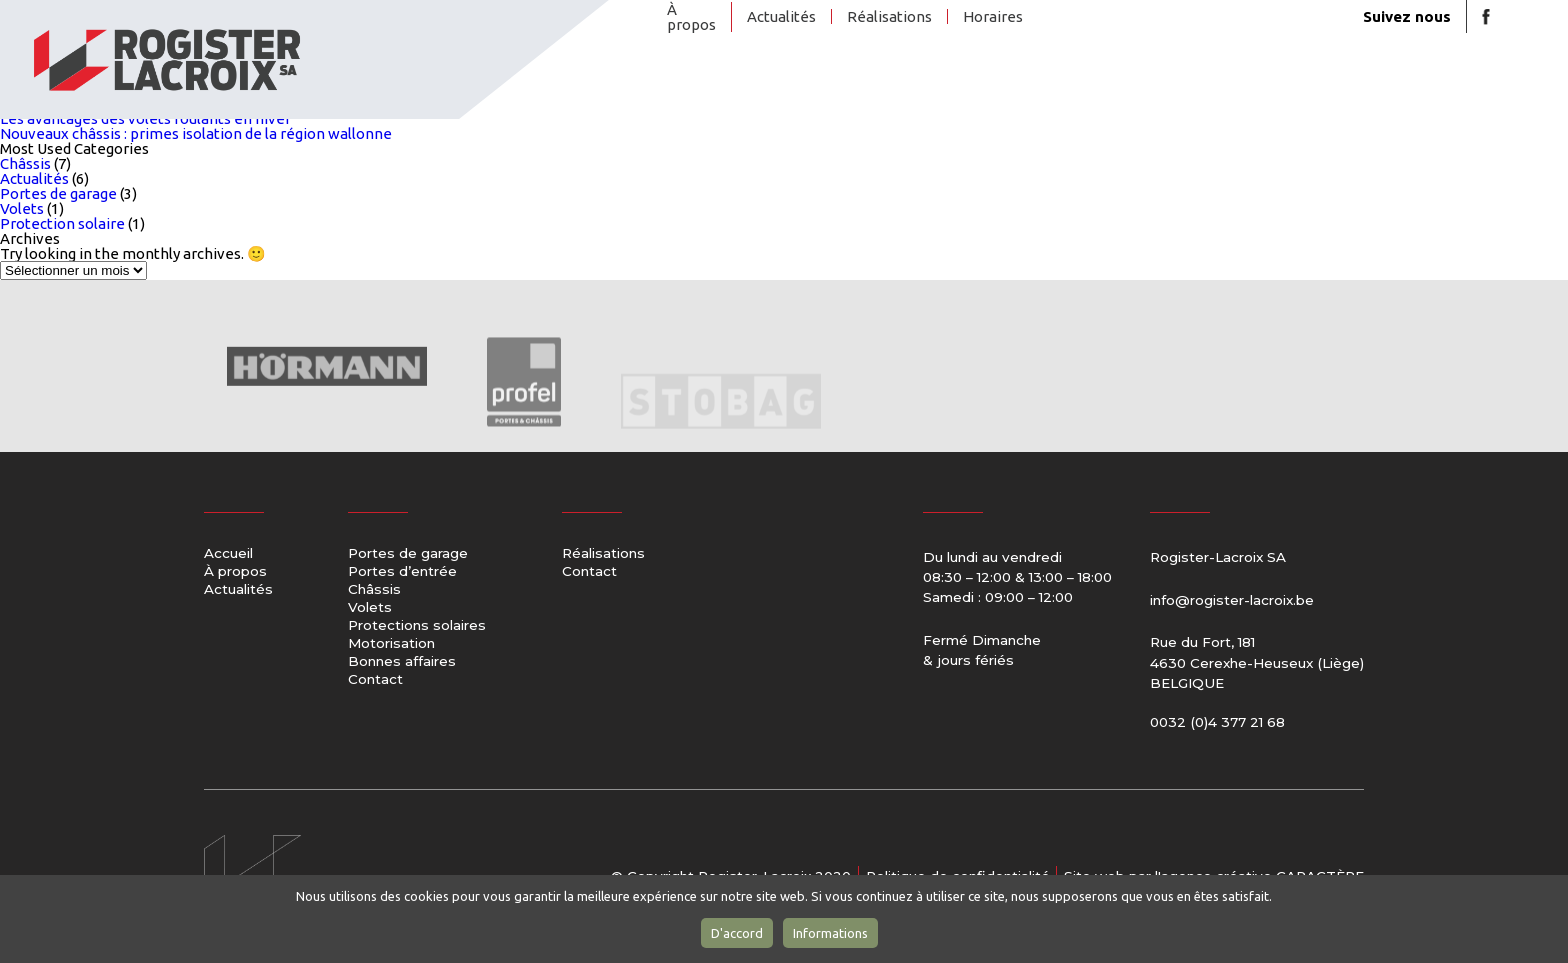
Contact (1425, 84)
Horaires (993, 16)
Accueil (228, 554)
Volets (1000, 84)
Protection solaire (62, 223)
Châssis (930, 84)
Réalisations (889, 16)
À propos (691, 17)
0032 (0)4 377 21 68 (1217, 722)
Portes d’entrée (820, 84)
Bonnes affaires (1312, 84)
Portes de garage (702, 84)
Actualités (781, 16)
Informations (830, 933)
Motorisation (1222, 84)
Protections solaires (1083, 84)
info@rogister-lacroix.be (1232, 600)
